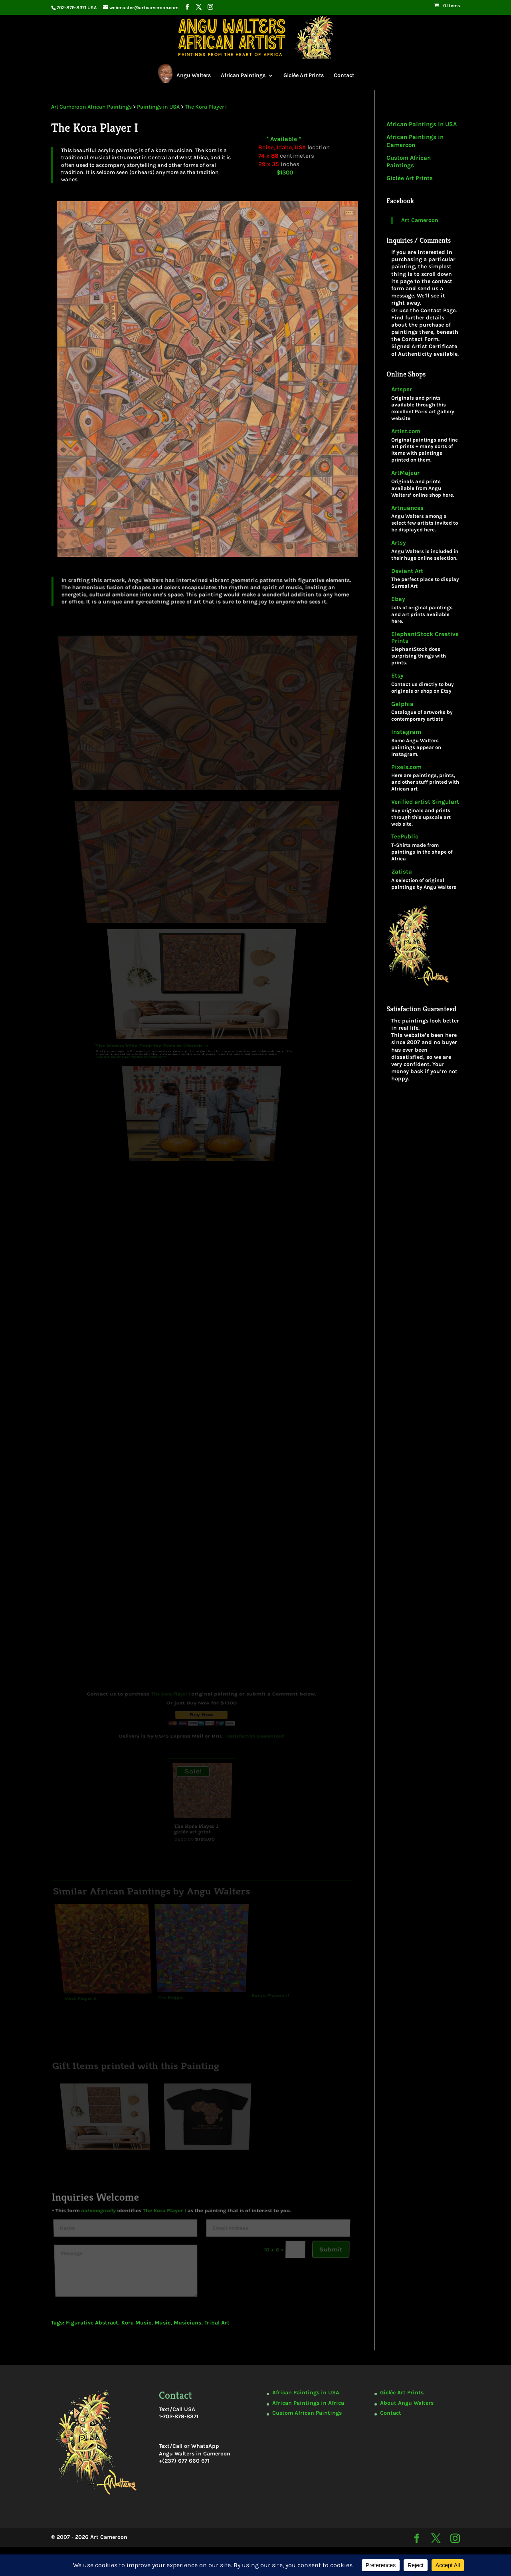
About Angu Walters (407, 2403)
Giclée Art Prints (303, 75)
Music (162, 2322)
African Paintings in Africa (308, 2403)
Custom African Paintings (408, 161)
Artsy (398, 542)
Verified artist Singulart (425, 802)
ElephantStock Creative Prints (425, 637)
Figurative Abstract (92, 2322)
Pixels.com (406, 767)
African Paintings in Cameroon (415, 141)
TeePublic (404, 836)
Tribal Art (217, 2322)
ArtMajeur (405, 473)
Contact (344, 75)
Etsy (397, 675)
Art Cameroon (419, 220)
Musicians (187, 2322)
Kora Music (136, 2322)
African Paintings (243, 75)
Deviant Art (407, 571)
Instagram (406, 732)
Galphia (402, 704)
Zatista (401, 871)
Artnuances (407, 508)
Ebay (398, 599)
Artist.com (405, 431)
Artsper (401, 389)
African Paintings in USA (421, 124)
